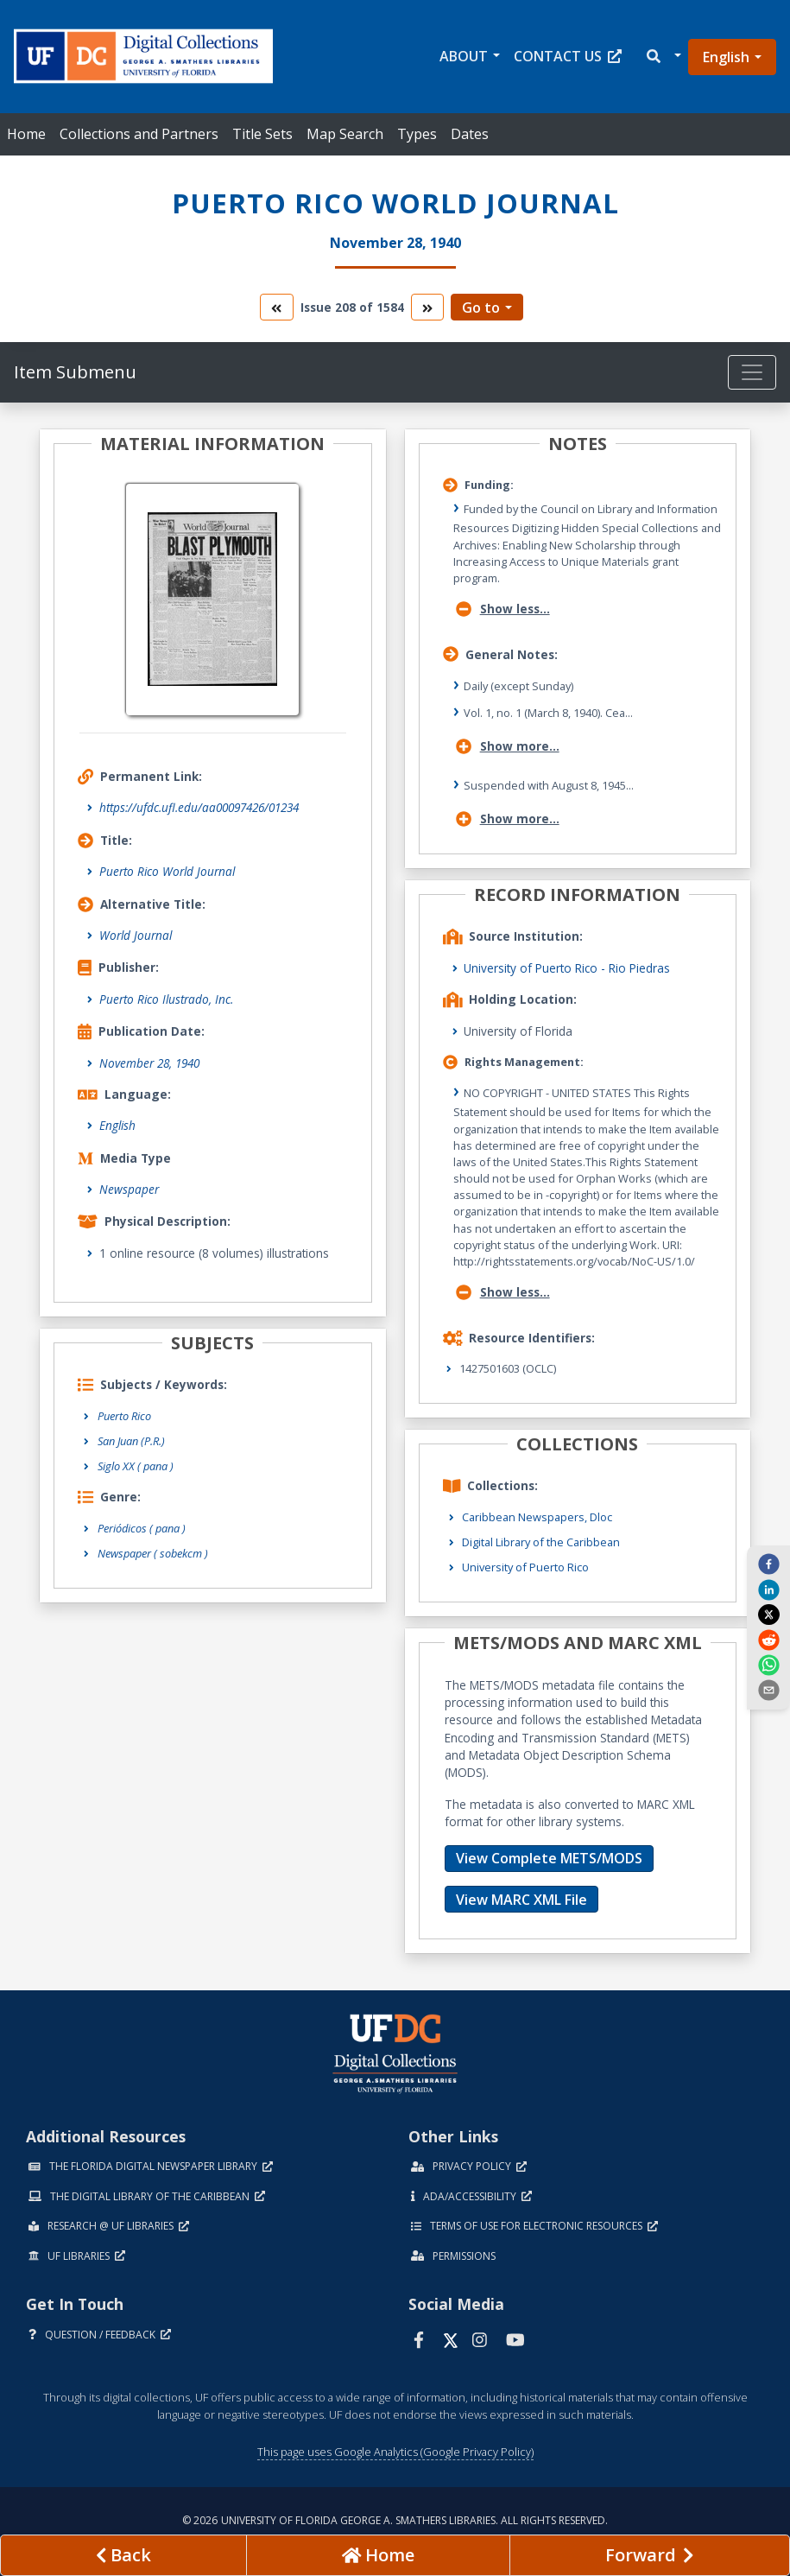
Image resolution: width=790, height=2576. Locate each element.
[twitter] (768, 1614)
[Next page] (649, 2555)
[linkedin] (768, 1588)
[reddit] (768, 1638)
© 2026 (395, 2520)
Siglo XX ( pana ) (136, 1466)
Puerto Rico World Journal (167, 871)
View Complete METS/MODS (549, 1858)
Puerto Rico (124, 1416)
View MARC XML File (521, 1899)
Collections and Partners (139, 133)
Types (417, 133)
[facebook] (768, 1563)
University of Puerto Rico (525, 1567)
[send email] (768, 1689)
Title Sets (262, 133)
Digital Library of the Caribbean (541, 1542)
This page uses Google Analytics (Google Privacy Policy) (395, 2451)
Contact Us (568, 56)
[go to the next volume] (427, 307)
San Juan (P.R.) (131, 1441)
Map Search (345, 133)
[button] (662, 56)
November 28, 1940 (149, 1063)
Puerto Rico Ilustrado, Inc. (166, 999)
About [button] (463, 56)
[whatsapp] (768, 1664)
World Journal (135, 935)
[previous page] (123, 2555)
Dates (470, 133)
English (726, 57)
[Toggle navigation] (752, 372)
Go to (481, 307)
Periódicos (142, 1528)
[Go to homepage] (378, 2555)
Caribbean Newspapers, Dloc (537, 1517)
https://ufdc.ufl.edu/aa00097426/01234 (199, 807)
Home (26, 133)
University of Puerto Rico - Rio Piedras (567, 968)
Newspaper (129, 1189)
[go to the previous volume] (276, 307)
